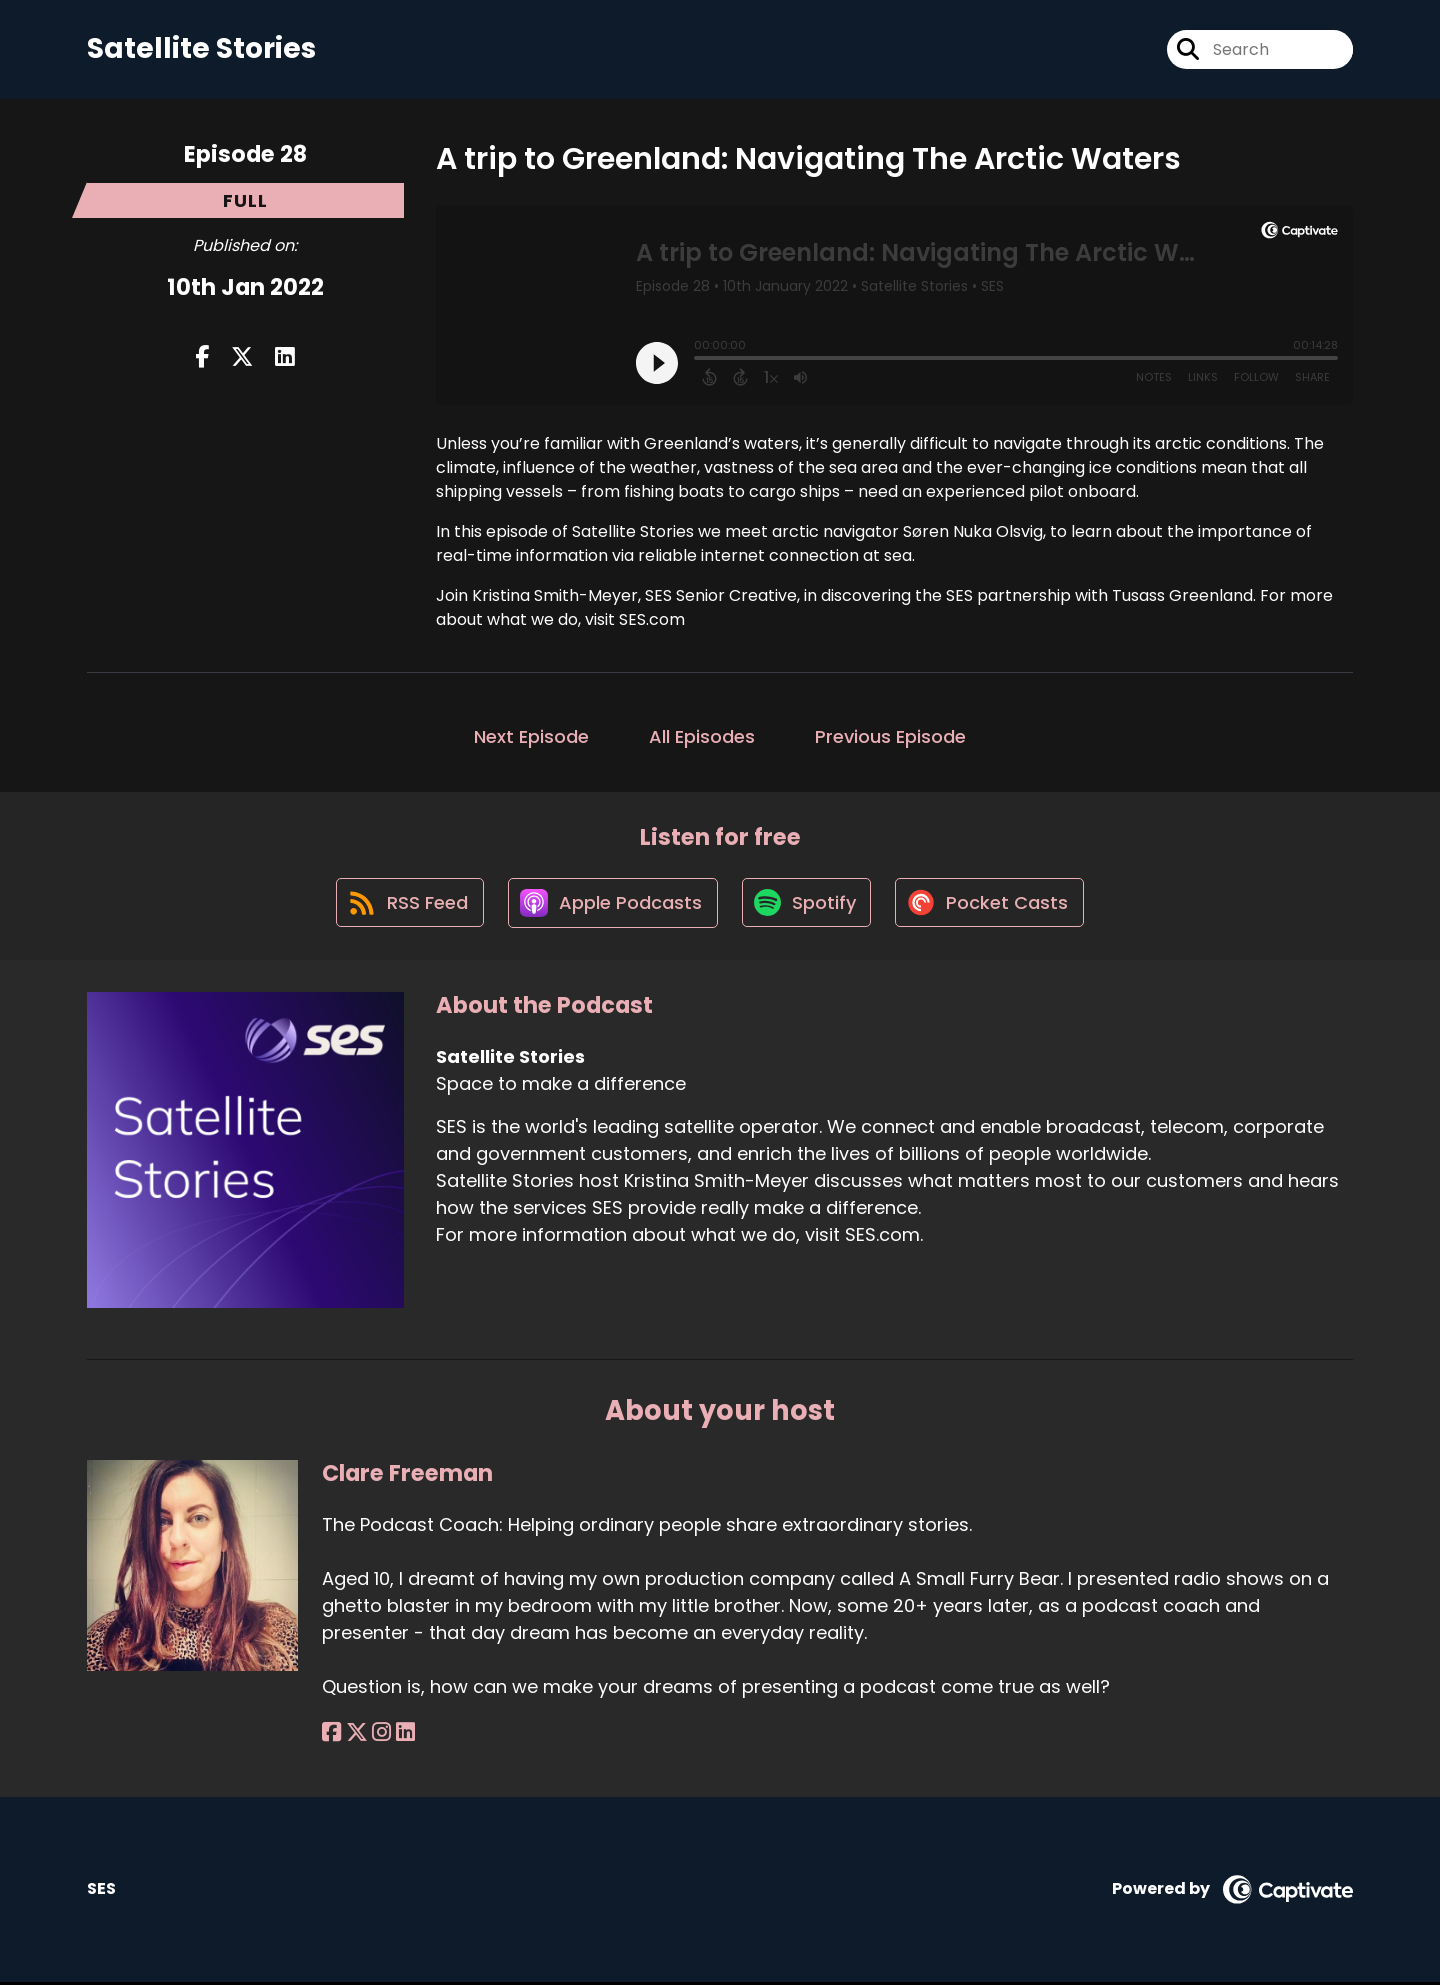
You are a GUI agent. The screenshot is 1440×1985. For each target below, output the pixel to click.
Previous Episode (890, 736)
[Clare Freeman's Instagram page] (380, 1735)
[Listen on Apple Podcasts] (612, 905)
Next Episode (531, 736)
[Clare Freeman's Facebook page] (331, 1735)
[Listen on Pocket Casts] (993, 904)
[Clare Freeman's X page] (356, 1735)
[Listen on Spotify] (808, 904)
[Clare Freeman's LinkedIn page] (403, 1735)
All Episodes (702, 736)
